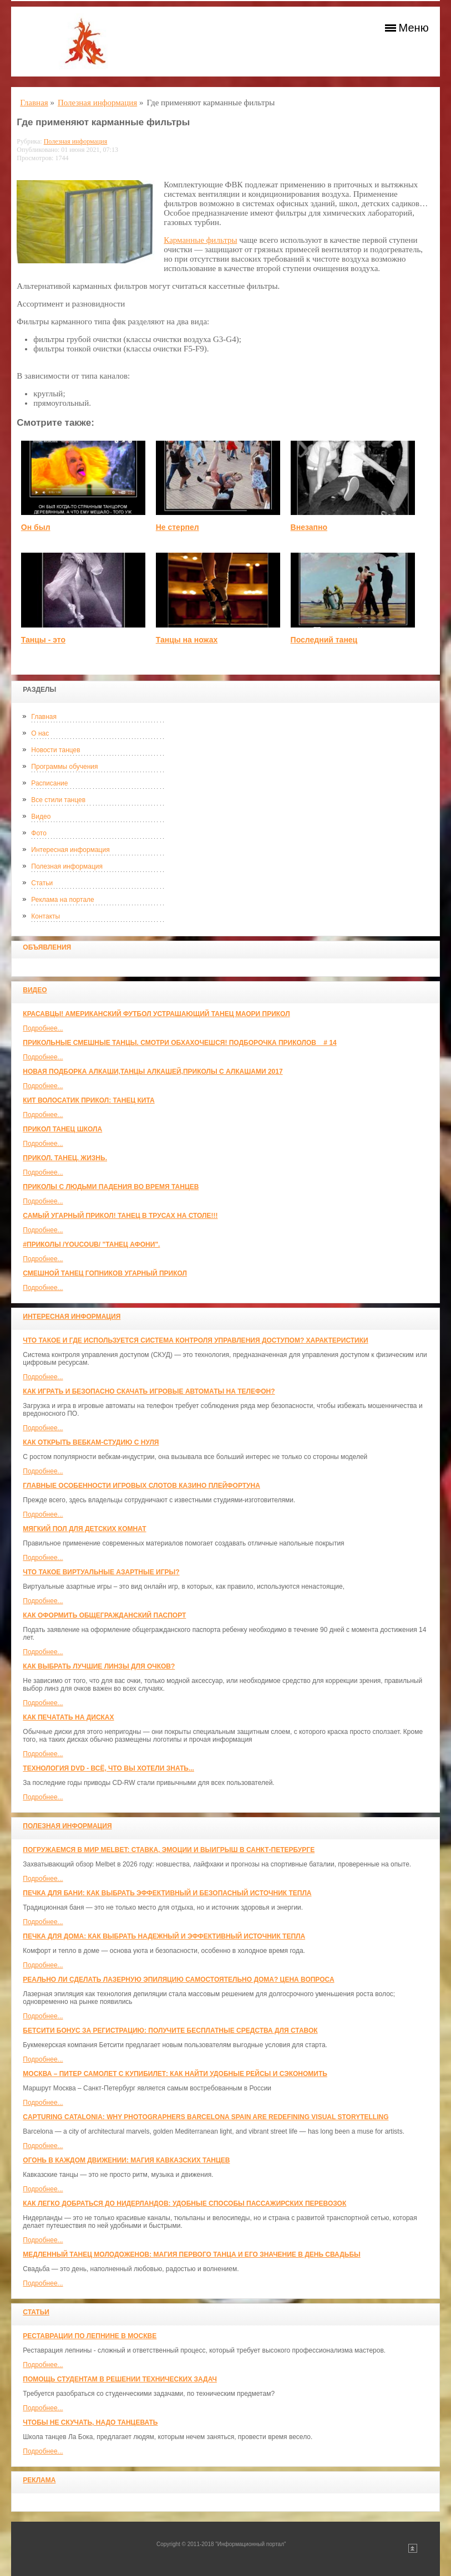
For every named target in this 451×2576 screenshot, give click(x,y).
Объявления (47, 947)
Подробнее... (43, 1028)
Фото (39, 833)
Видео (40, 816)
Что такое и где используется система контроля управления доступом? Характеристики (195, 1340)
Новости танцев (55, 750)
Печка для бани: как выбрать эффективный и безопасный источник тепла (167, 1893)
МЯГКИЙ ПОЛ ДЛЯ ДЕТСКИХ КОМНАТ (84, 1529)
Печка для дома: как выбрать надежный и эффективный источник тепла (164, 1936)
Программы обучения (64, 767)
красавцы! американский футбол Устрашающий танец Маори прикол (156, 1014)
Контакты (45, 916)
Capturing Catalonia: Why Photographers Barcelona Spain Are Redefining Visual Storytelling (205, 2117)
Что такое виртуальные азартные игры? (101, 1572)
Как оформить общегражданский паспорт (104, 1615)
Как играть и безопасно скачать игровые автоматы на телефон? (149, 1391)
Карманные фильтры (200, 240)
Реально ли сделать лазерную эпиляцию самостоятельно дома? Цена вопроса (178, 1979)
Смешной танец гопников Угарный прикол (105, 1273)
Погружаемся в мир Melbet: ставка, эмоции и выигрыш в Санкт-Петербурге (169, 1850)
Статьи (42, 883)
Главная (44, 717)
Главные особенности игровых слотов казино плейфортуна (141, 1486)
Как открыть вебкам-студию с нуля (91, 1442)
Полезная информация (67, 866)
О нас (40, 733)
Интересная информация (70, 850)
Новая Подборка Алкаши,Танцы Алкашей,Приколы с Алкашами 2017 (152, 1071)
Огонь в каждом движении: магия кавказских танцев (126, 2160)
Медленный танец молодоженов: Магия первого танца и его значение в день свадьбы (191, 2254)
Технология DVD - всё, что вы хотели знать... (108, 1768)
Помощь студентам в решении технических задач (120, 2379)
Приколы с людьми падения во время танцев (111, 1187)
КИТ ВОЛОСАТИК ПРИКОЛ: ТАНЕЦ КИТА (88, 1100)
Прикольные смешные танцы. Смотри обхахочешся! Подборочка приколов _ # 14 (179, 1043)
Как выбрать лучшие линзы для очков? (99, 1666)
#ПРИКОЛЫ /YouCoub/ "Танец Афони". (91, 1244)
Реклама (39, 2480)
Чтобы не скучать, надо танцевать (90, 2422)
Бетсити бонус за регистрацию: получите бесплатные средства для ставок (170, 2030)
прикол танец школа (62, 1129)
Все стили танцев (58, 800)
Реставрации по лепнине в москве (89, 2336)
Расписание (49, 783)
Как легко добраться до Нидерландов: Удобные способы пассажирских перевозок (184, 2203)
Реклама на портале (62, 900)
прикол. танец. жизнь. (65, 1158)
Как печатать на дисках (68, 1717)
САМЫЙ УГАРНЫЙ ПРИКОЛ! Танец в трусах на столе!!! (120, 1216)
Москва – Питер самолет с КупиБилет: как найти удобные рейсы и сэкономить (175, 2074)
